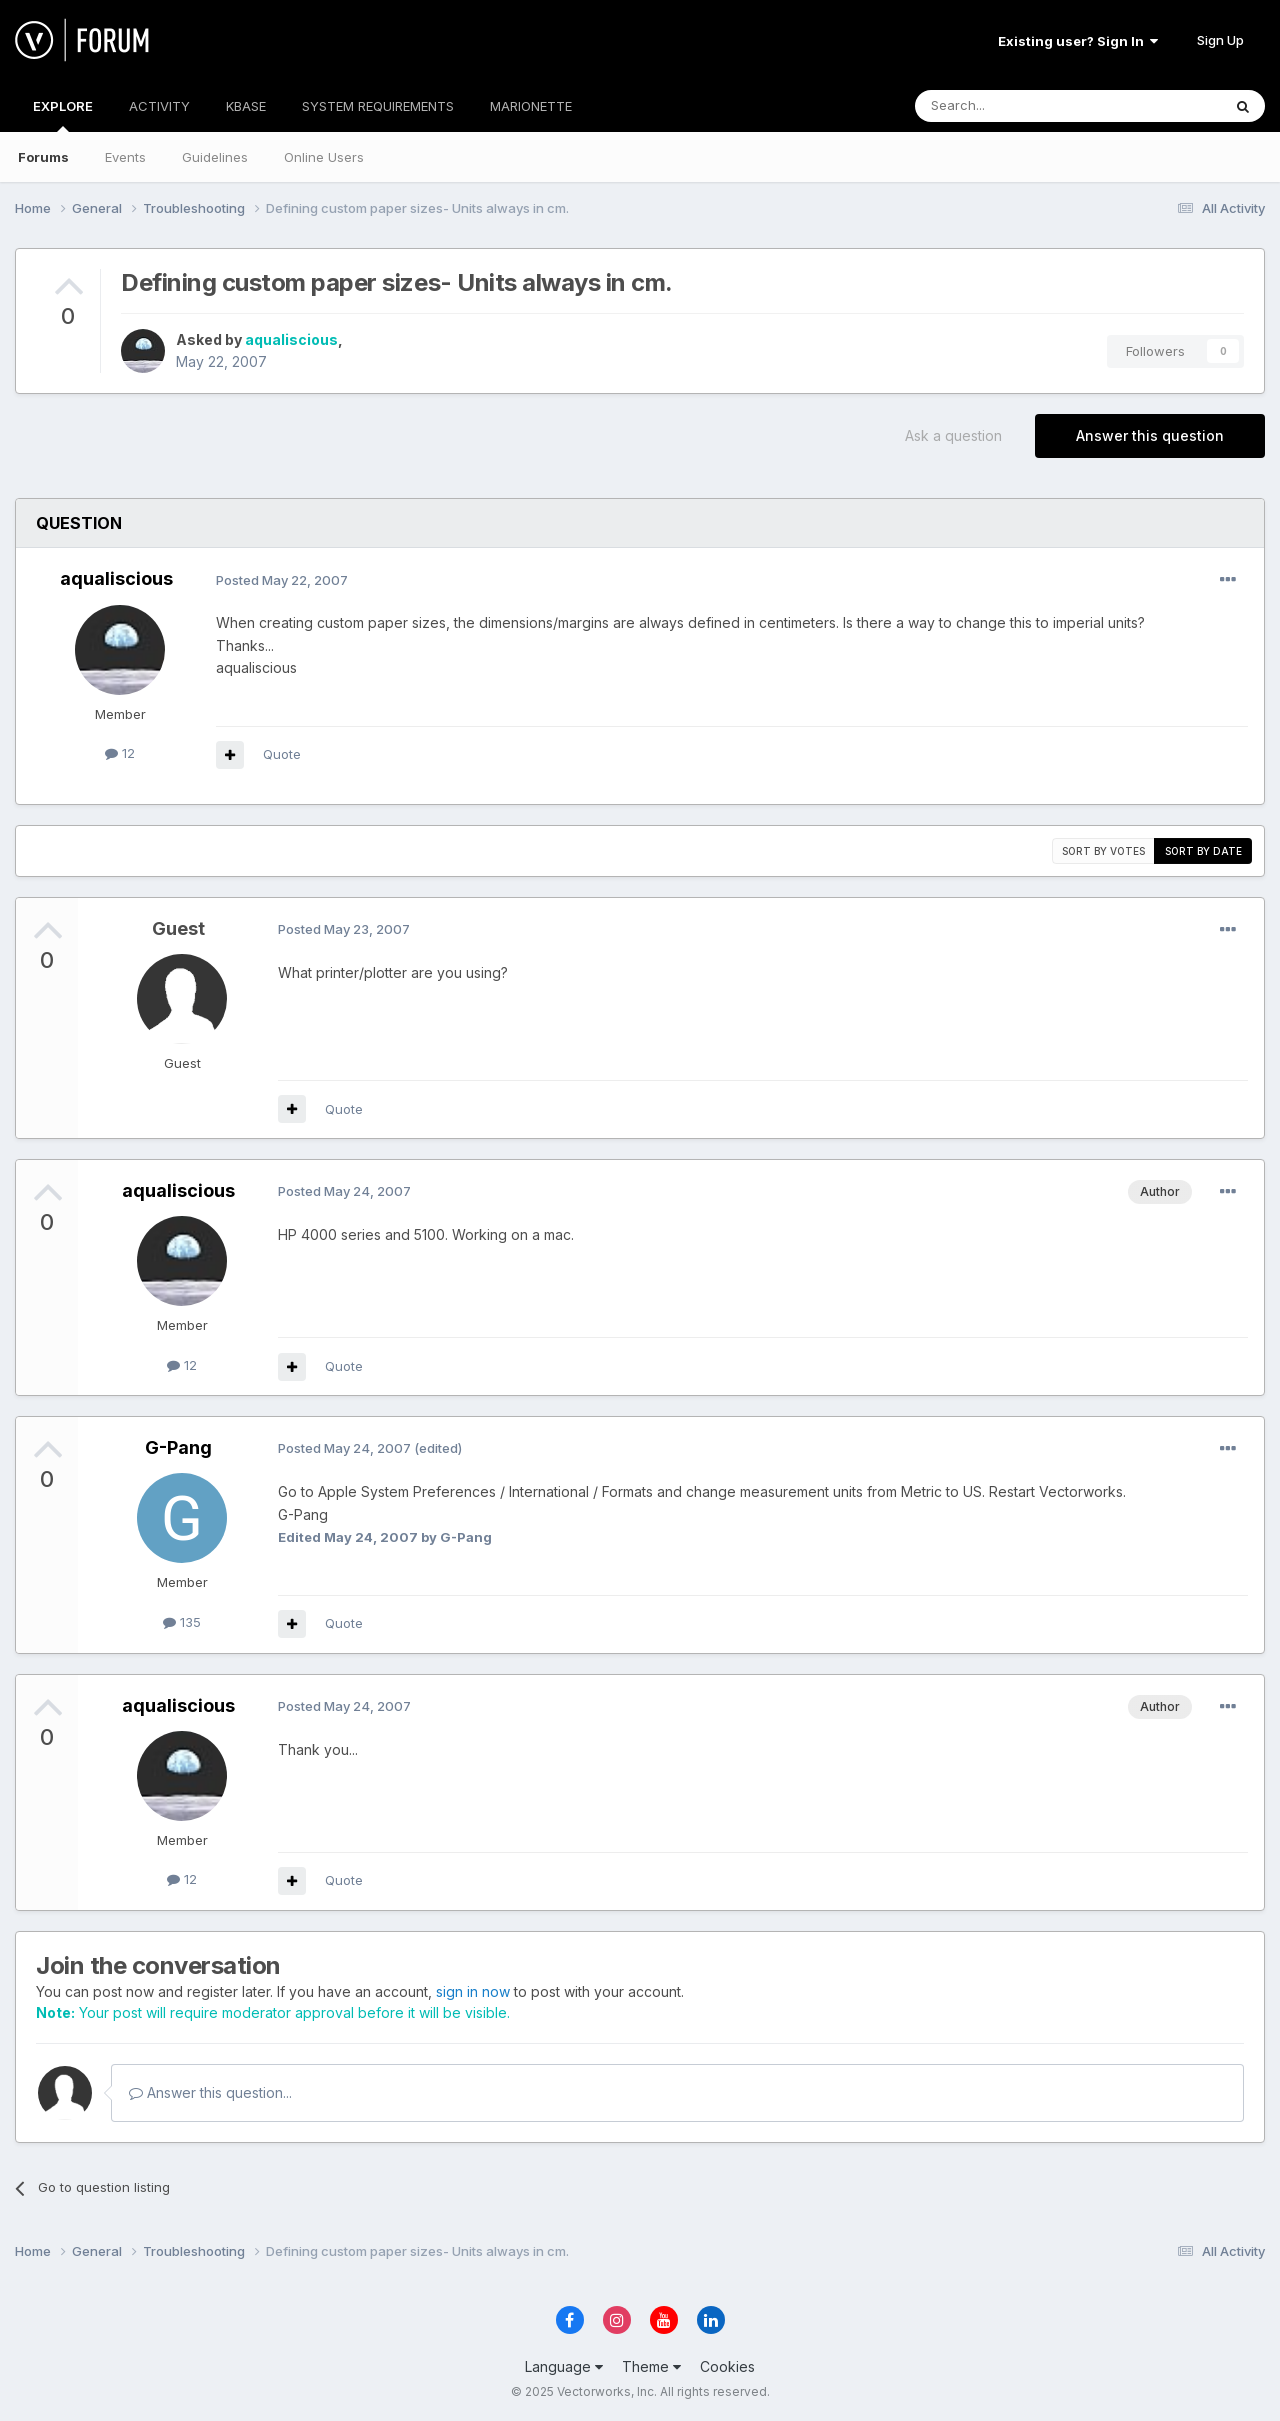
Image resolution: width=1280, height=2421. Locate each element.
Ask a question (953, 435)
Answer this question (1150, 435)
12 (120, 753)
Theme (651, 2366)
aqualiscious (291, 339)
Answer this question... (210, 2092)
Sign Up (1220, 40)
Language (564, 2366)
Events (125, 157)
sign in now (473, 1991)
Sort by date (1203, 851)
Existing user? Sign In (1078, 41)
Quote (282, 754)
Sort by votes (1103, 851)
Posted (282, 580)
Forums (43, 157)
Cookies (727, 2366)
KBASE (246, 106)
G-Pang (178, 1447)
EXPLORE (63, 115)
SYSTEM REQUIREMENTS (378, 106)
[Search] (1017, 106)
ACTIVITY (159, 106)
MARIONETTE (531, 106)
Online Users (324, 157)
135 (182, 1622)
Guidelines (215, 157)
